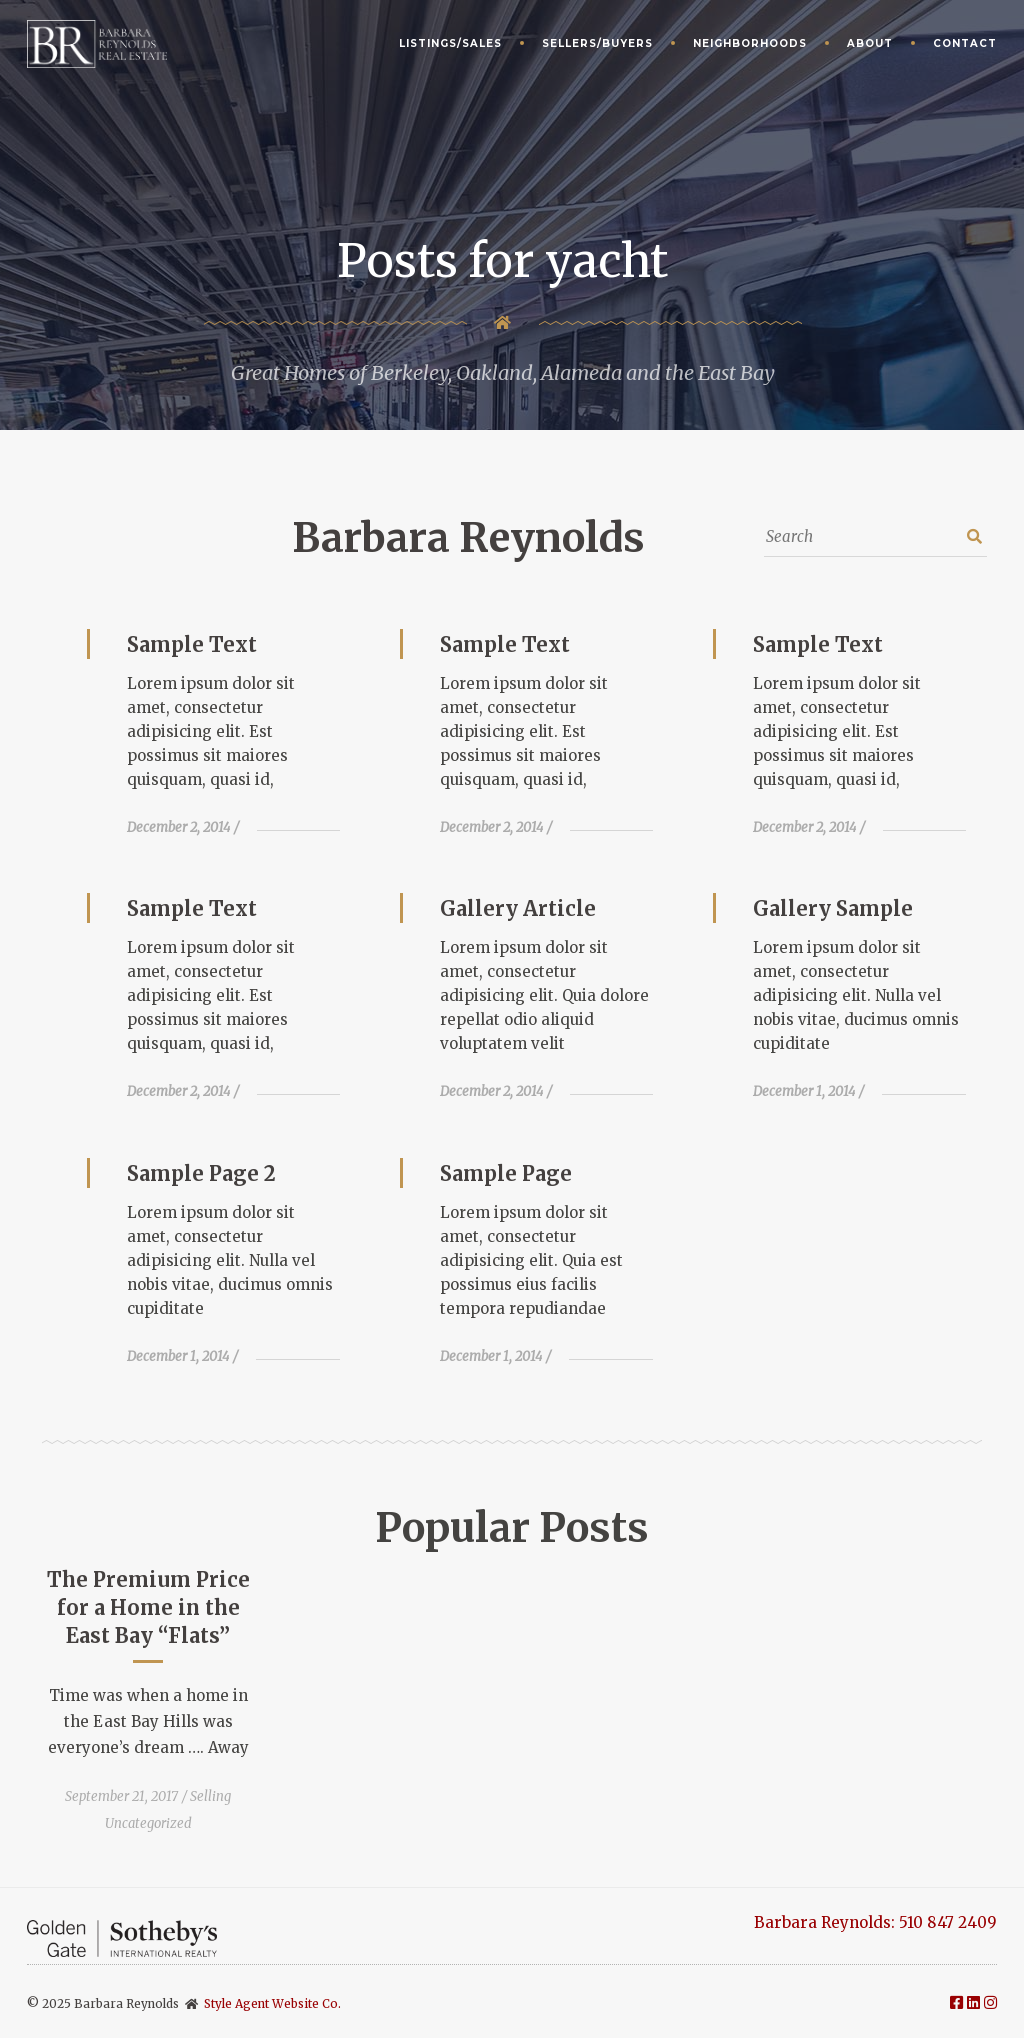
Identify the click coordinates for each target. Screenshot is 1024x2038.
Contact (965, 43)
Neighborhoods (750, 43)
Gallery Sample (833, 908)
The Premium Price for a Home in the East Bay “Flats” (148, 1607)
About (870, 43)
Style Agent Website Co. (272, 2003)
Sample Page (506, 1173)
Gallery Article (518, 908)
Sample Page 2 (201, 1173)
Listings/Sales (450, 43)
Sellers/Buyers (597, 43)
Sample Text (192, 644)
